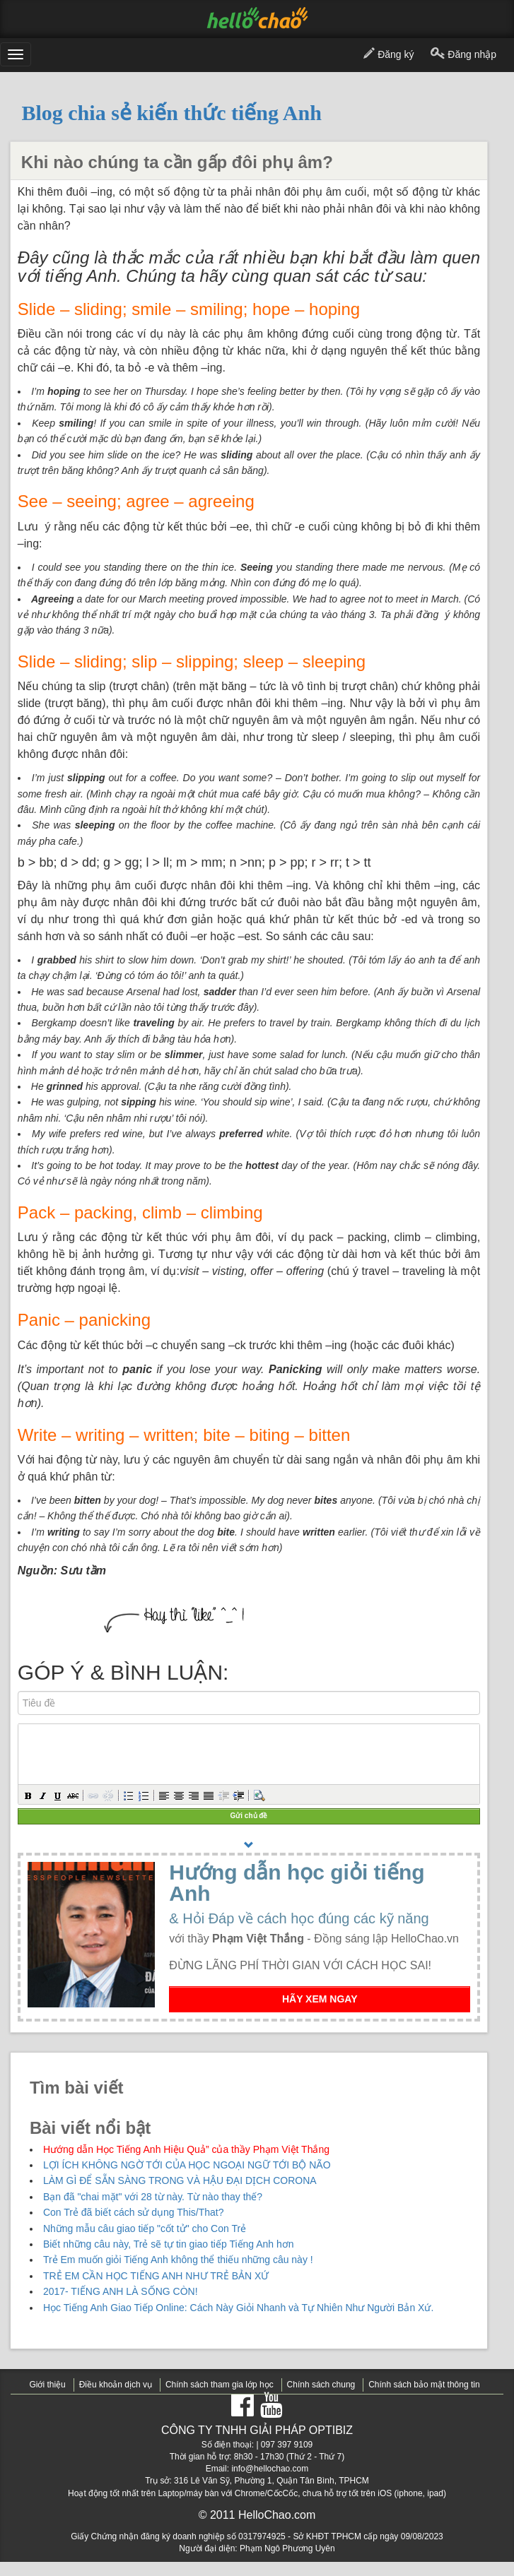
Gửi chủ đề (249, 1816)
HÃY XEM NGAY (320, 1999)
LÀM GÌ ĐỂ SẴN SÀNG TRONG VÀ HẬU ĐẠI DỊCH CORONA (180, 2180)
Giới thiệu (47, 2385)
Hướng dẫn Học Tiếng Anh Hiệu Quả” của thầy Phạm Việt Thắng (186, 2149)
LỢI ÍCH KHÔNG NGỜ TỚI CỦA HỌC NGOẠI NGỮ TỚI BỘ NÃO (187, 2165)
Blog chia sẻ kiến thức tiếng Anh (171, 112)
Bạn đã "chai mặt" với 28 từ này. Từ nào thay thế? (152, 2196)
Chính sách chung (321, 2385)
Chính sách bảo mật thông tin (423, 2385)
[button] (28, 1795)
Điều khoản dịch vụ (115, 2385)
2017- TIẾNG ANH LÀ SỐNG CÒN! (120, 2291)
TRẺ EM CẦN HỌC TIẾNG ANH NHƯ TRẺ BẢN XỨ (156, 2275)
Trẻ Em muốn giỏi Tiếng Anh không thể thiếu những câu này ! (178, 2259)
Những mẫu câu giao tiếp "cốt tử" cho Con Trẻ (144, 2228)
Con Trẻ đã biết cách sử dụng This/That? (133, 2212)
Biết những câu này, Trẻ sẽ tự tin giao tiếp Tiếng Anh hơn (168, 2244)
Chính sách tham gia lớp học (219, 2385)
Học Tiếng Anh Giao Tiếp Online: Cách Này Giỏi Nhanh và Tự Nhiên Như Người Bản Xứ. (238, 2307)
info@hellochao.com (269, 2469)
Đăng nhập (463, 55)
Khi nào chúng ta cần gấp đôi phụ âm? (177, 162)
